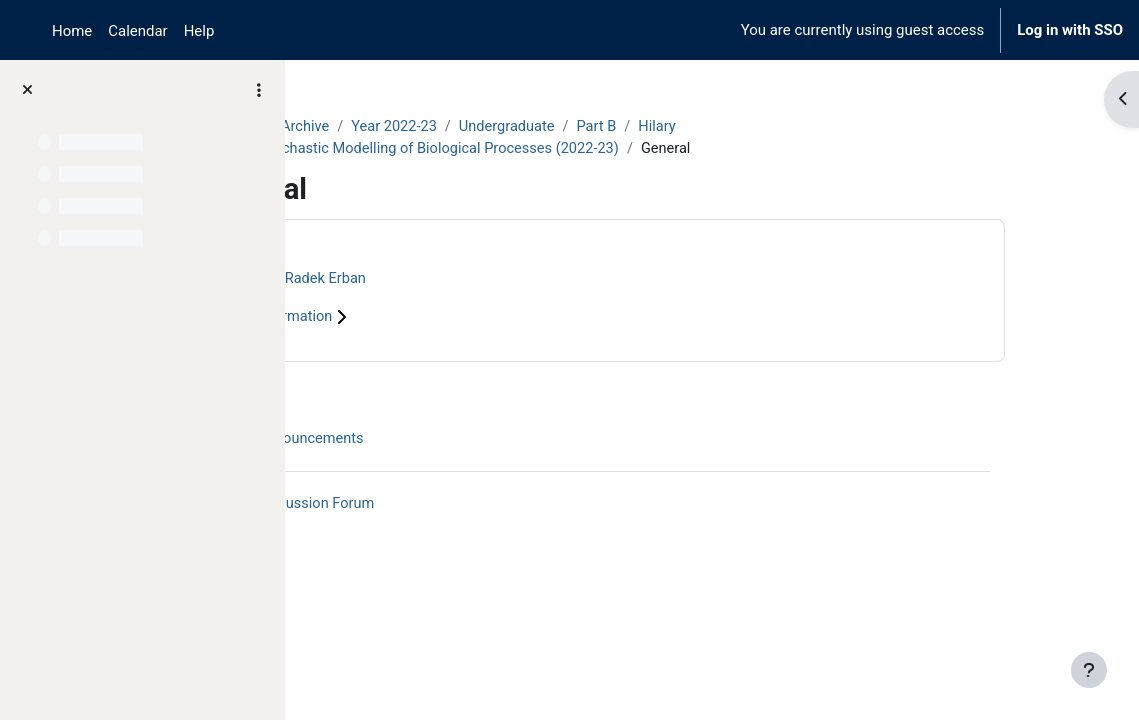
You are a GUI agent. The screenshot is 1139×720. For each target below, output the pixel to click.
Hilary (786, 127)
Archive (426, 127)
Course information (400, 318)
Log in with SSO (1070, 30)
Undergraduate (632, 127)
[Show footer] (1089, 670)
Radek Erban (446, 280)
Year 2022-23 (517, 127)
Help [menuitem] (199, 31)
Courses (351, 127)
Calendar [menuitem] (137, 31)
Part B (724, 127)
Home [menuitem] (72, 31)
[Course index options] (259, 90)
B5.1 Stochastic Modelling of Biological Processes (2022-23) (547, 149)
